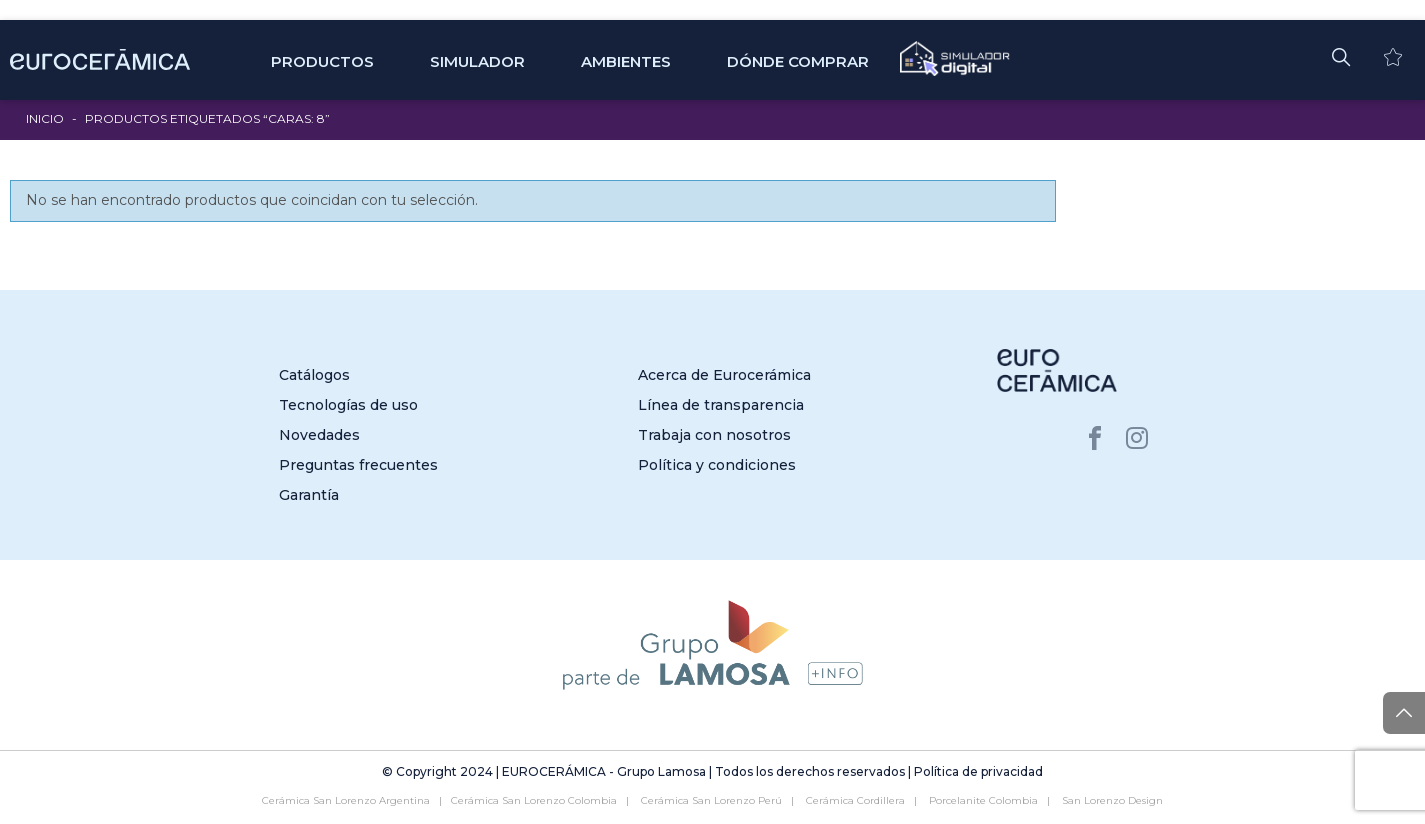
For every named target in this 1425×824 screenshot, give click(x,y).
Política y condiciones (717, 465)
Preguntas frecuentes (358, 465)
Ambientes (626, 61)
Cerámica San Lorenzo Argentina (346, 800)
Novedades (319, 435)
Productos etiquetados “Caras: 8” (207, 118)
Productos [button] (322, 61)
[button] (1341, 56)
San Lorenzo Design (1112, 800)
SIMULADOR (477, 61)
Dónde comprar (798, 61)
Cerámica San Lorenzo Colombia (534, 800)
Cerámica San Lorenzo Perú (711, 800)
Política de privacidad (978, 771)
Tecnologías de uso (348, 405)
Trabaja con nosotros (714, 435)
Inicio (45, 118)
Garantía (309, 495)
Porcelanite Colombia (983, 800)
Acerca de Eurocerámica (724, 375)
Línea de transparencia (721, 405)
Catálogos (314, 375)
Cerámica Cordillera (855, 800)
